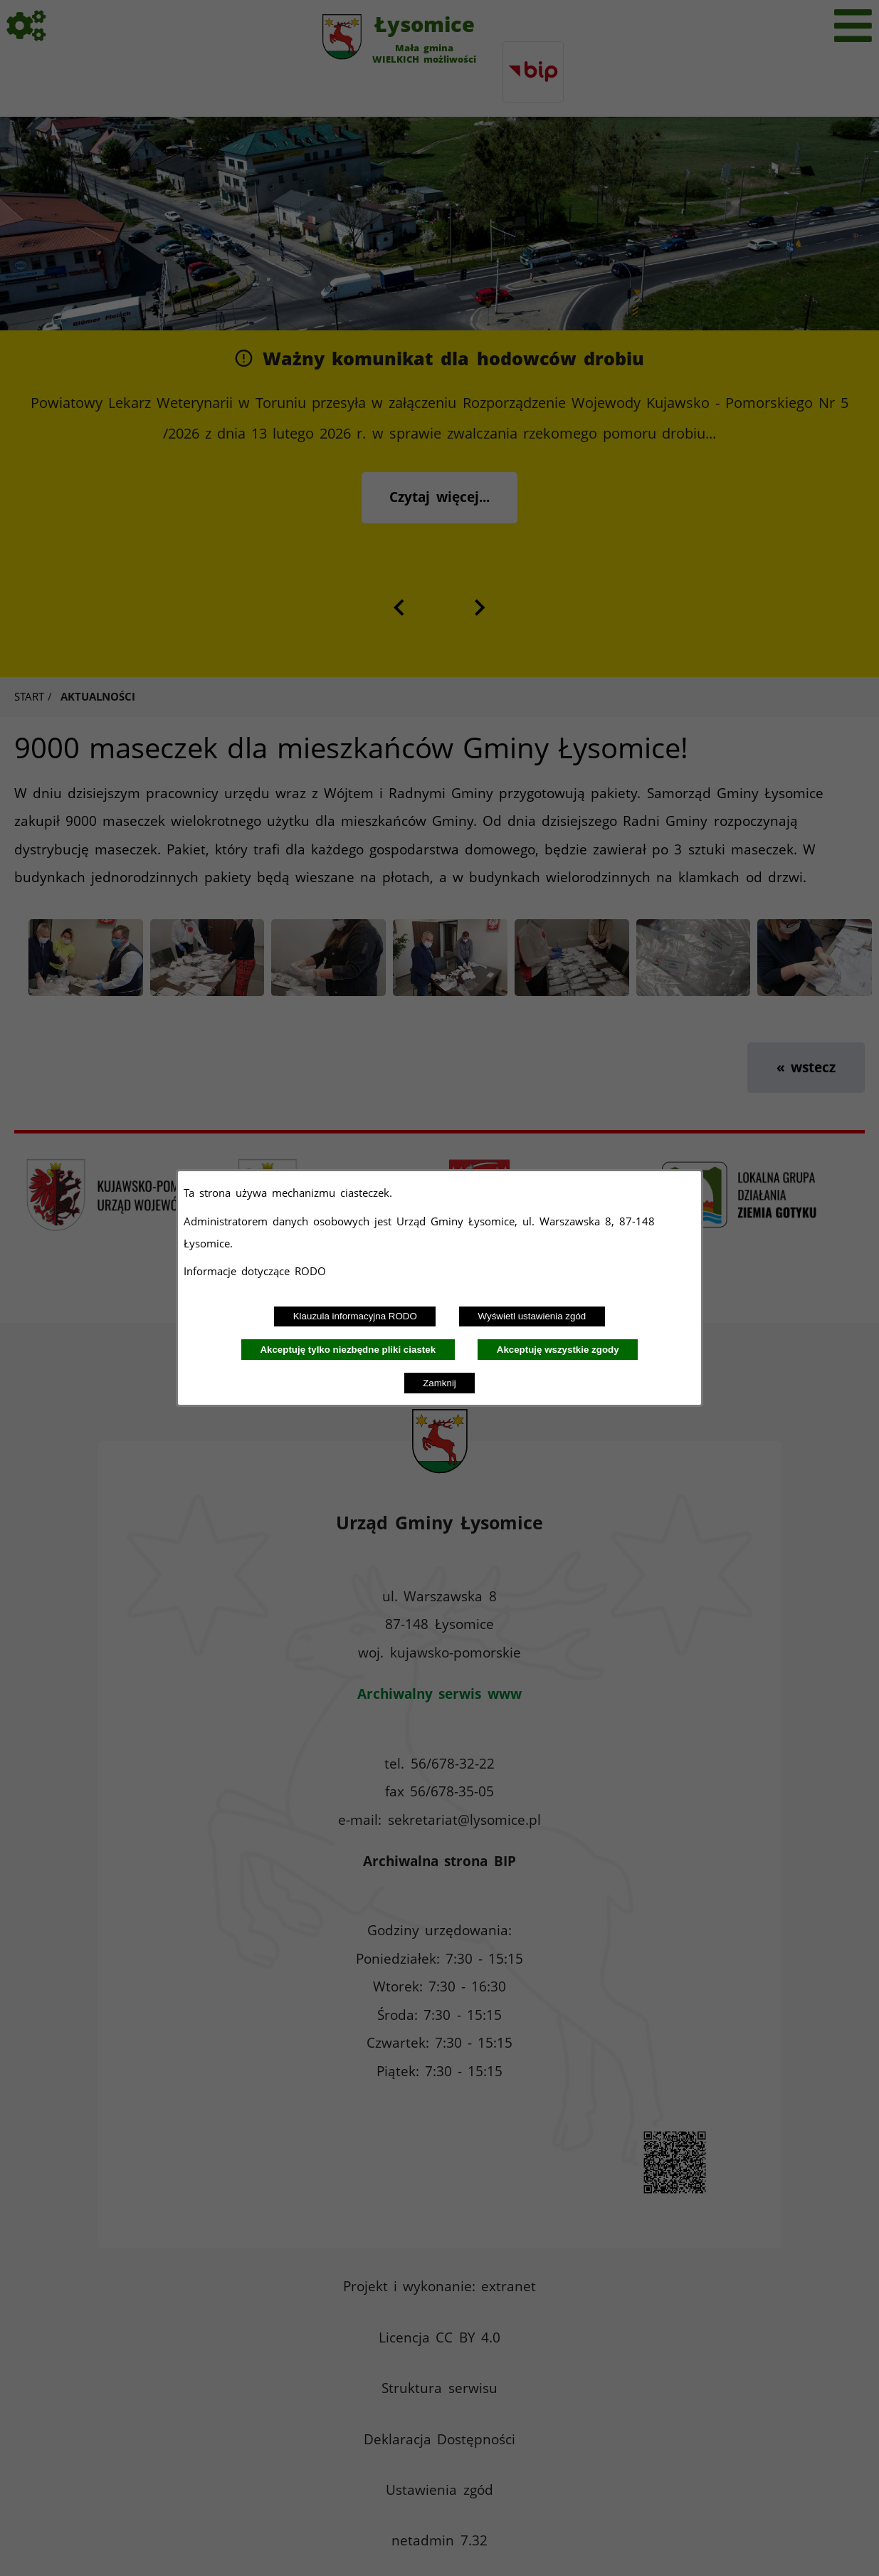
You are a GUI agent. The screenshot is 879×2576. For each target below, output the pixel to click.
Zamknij (439, 1383)
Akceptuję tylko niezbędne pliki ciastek (348, 1349)
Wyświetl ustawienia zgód (532, 1316)
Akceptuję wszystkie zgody (558, 1349)
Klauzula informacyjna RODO (355, 1316)
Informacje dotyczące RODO (257, 1271)
